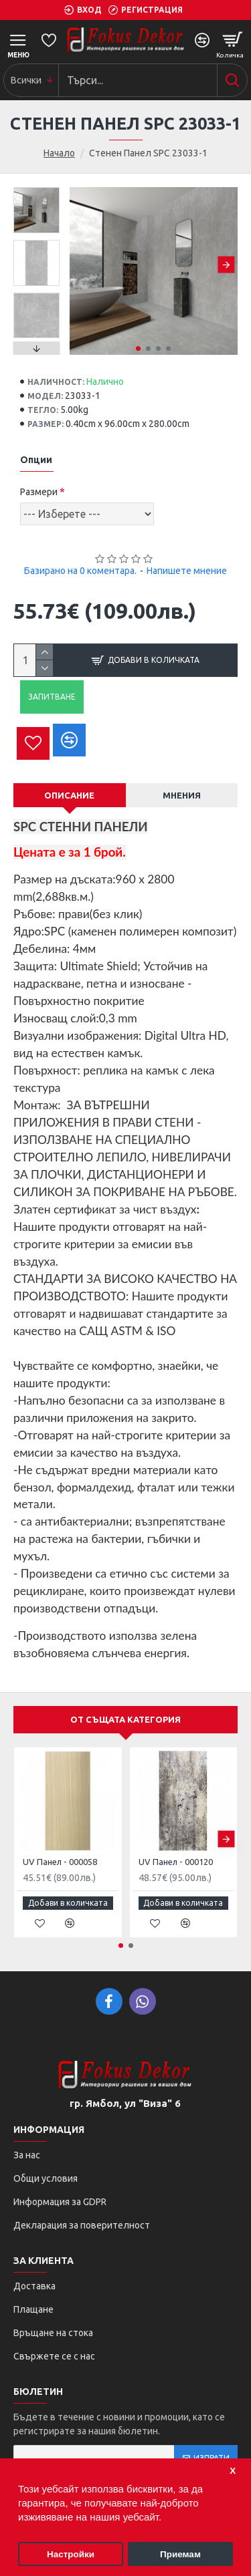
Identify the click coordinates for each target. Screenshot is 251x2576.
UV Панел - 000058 (60, 1861)
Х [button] (233, 2471)
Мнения (182, 795)
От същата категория (125, 1719)
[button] (226, 264)
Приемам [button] (180, 2554)
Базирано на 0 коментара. (80, 570)
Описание (69, 795)
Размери (39, 491)
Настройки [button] (70, 2554)
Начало (59, 153)
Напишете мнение (187, 570)
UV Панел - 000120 (176, 1861)
